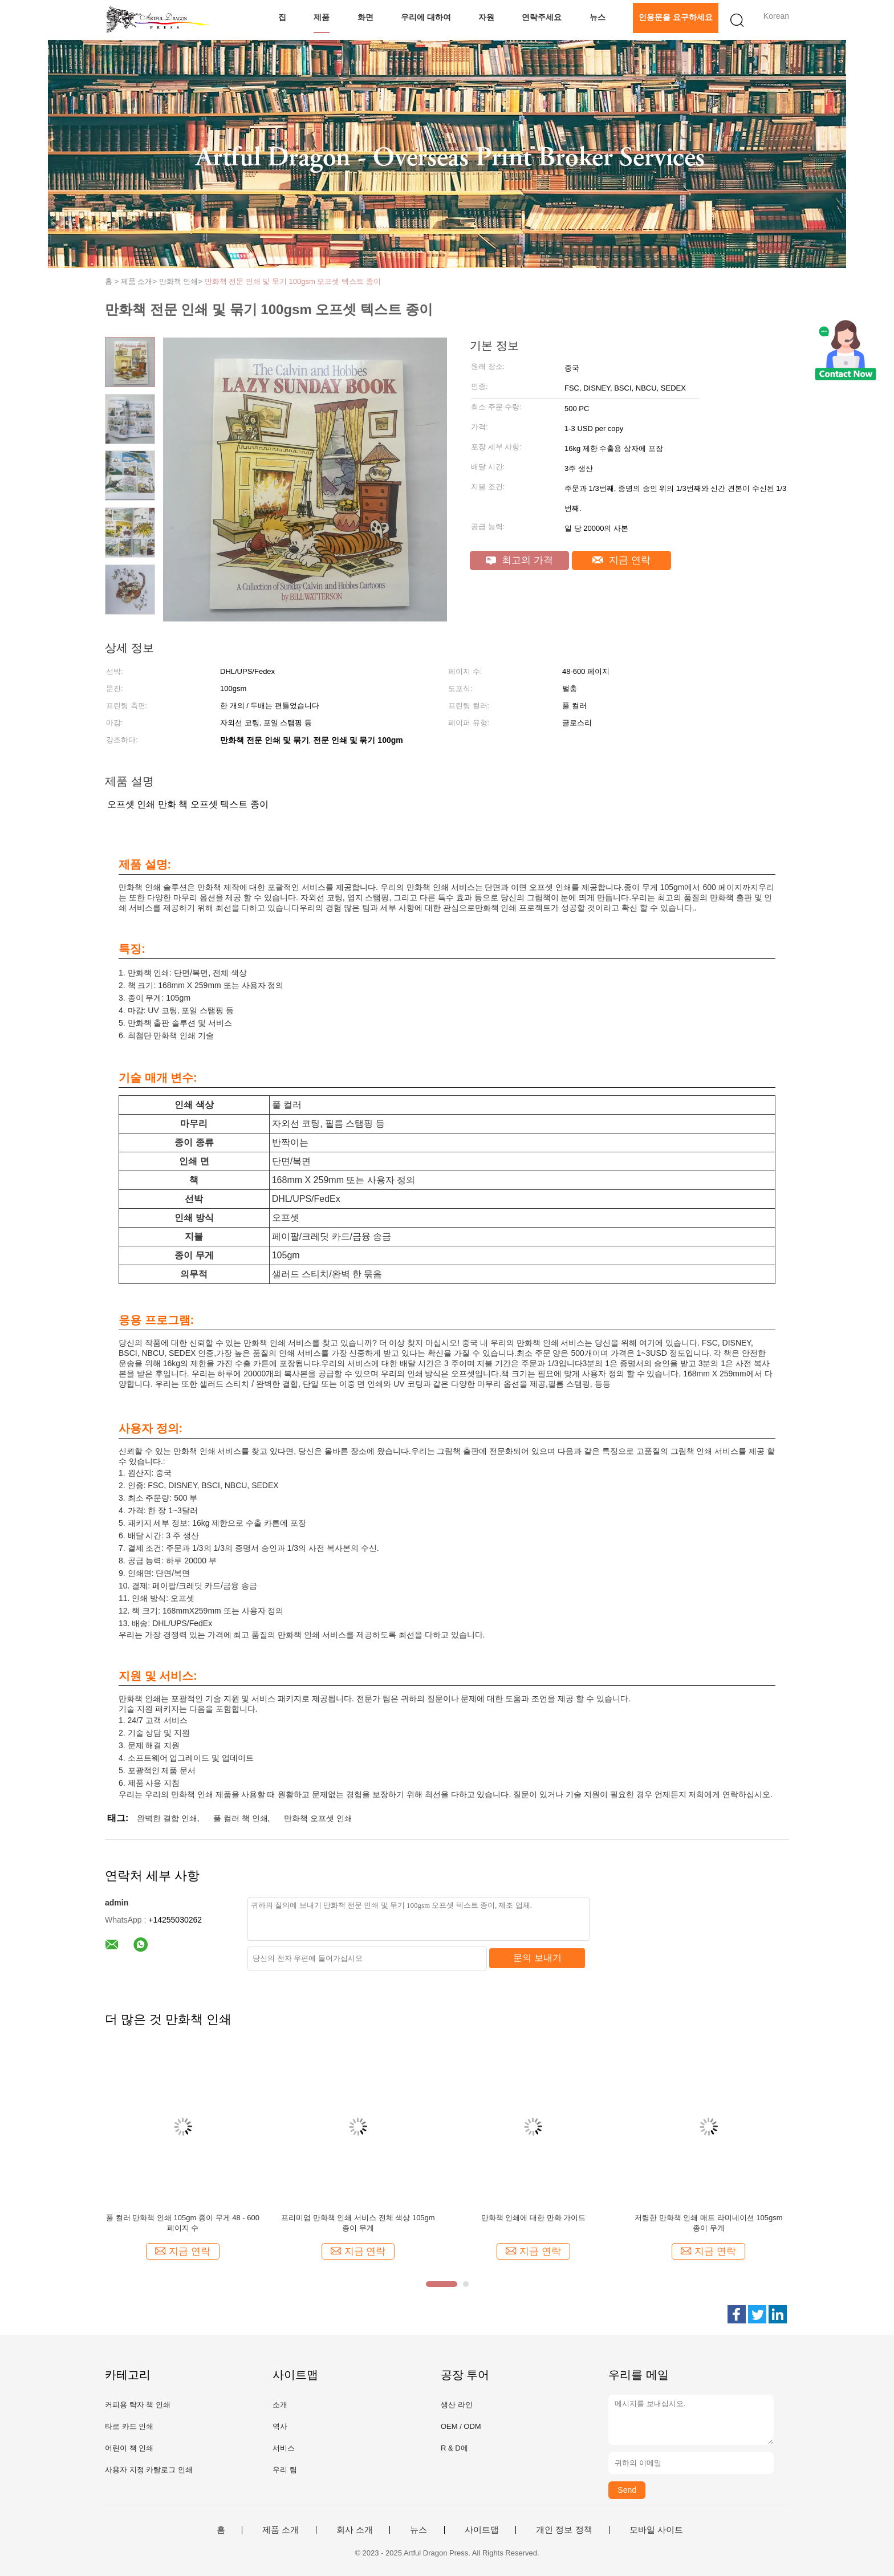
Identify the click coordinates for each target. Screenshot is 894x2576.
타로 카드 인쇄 (129, 2426)
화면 (365, 17)
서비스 (284, 2448)
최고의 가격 (519, 560)
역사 (280, 2426)
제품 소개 (280, 2530)
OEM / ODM (461, 2426)
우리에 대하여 (426, 17)
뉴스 (598, 17)
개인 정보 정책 (564, 2530)
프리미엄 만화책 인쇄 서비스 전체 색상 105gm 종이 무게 (357, 2222)
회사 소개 (354, 2530)
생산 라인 (457, 2404)
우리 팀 (285, 2469)
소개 (280, 2404)
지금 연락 (621, 560)
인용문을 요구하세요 (676, 17)
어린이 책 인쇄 (129, 2448)
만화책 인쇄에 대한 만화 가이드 (533, 2217)
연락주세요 (542, 17)
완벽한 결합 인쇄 (167, 1818)
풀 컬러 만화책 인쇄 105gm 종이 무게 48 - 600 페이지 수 (182, 2222)
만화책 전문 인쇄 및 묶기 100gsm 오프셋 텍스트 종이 (293, 281)
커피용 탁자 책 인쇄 (137, 2404)
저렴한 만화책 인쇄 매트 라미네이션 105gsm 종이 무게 (708, 2222)
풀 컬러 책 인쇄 (240, 1818)
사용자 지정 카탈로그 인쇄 (149, 2469)
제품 (322, 17)
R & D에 (454, 2448)
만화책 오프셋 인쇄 (318, 1818)
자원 (486, 17)
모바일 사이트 (656, 2530)
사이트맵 (482, 2530)
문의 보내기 (537, 1958)
